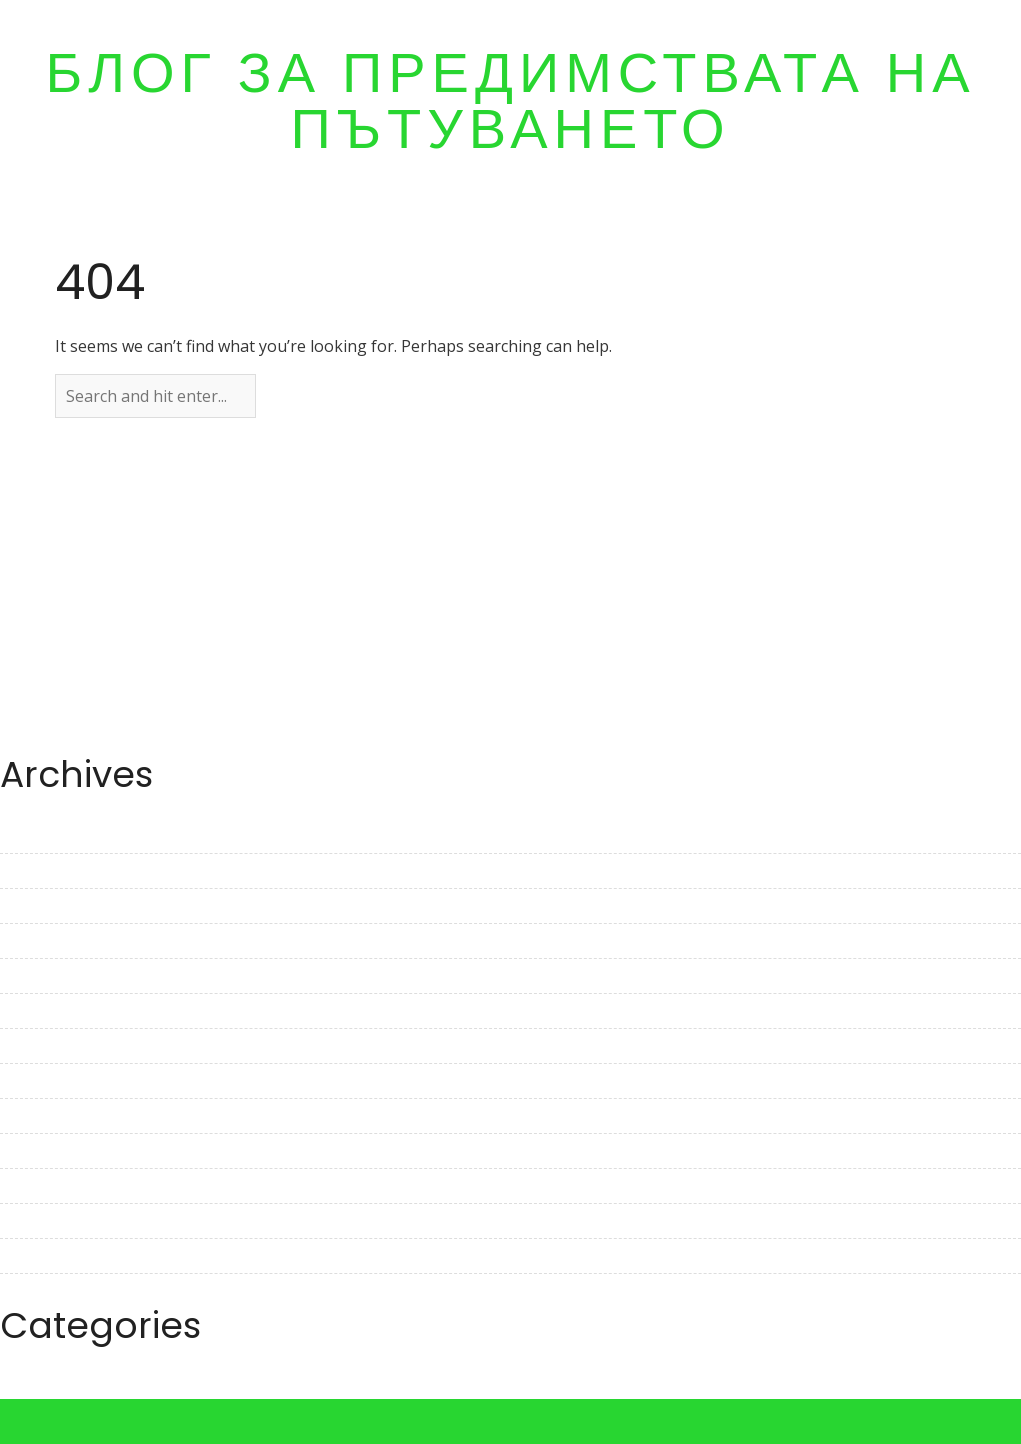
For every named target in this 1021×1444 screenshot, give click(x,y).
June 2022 (37, 1256)
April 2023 (37, 906)
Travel (24, 1387)
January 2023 (49, 1011)
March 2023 (44, 941)
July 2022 (33, 1221)
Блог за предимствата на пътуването (510, 101)
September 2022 (61, 1151)
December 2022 (58, 1046)
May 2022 (36, 1291)
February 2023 (54, 976)
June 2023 (37, 836)
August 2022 (47, 1186)
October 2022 (50, 1116)
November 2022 (60, 1081)
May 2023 (36, 871)
